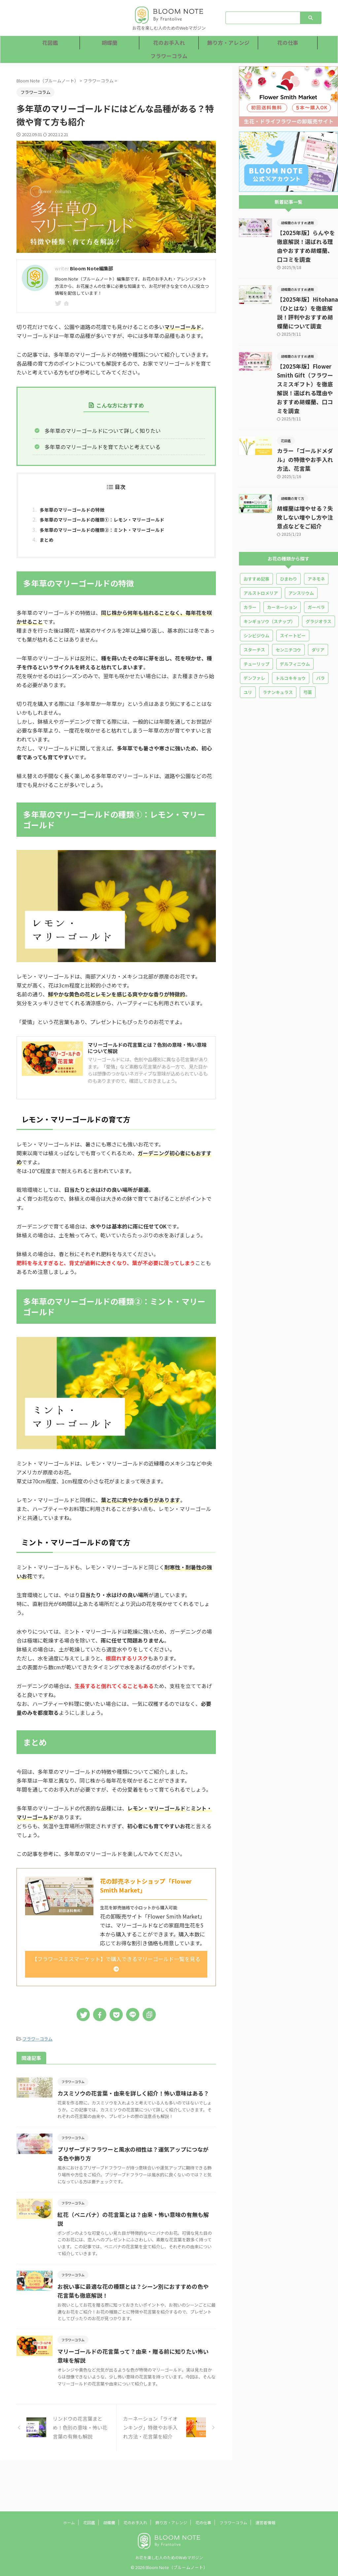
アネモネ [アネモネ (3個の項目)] (316, 543)
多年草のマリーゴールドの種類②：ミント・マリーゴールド (111, 533)
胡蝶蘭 (109, 43)
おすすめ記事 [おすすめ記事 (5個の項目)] (256, 543)
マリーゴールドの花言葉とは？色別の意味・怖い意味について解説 (147, 1054)
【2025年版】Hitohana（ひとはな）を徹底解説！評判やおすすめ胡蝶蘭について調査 (307, 299)
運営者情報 (265, 2522)
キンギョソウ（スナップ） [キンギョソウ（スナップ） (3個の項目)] (269, 586)
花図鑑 (50, 43)
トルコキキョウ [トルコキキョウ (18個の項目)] (291, 642)
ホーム (69, 2522)
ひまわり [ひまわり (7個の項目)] (288, 543)
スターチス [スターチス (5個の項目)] (254, 614)
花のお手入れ (169, 43)
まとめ (47, 544)
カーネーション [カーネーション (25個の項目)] (282, 571)
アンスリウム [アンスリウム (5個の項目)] (301, 557)
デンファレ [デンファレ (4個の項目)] (254, 642)
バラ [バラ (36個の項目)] (320, 642)
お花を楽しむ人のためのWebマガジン (169, 2557)
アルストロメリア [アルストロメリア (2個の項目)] (261, 557)
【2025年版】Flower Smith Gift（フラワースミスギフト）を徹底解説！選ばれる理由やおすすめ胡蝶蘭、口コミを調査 (307, 366)
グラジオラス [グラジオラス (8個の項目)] (318, 586)
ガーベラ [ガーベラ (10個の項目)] (316, 571)
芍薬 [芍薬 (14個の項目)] (307, 656)
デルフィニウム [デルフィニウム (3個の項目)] (295, 628)
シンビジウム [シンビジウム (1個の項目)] (256, 600)
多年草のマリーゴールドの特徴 (77, 510)
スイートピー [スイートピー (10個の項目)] (293, 600)
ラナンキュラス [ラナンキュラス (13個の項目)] (278, 656)
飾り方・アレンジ (228, 43)
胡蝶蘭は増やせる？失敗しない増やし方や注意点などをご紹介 (307, 482)
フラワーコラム (169, 56)
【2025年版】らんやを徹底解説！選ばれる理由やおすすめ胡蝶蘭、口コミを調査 (307, 241)
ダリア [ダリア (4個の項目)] (318, 614)
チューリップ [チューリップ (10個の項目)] (256, 628)
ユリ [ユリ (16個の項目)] (248, 656)
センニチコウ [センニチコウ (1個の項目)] (288, 614)
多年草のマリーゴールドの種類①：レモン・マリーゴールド (111, 522)
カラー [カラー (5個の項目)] (250, 571)
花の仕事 (287, 43)
